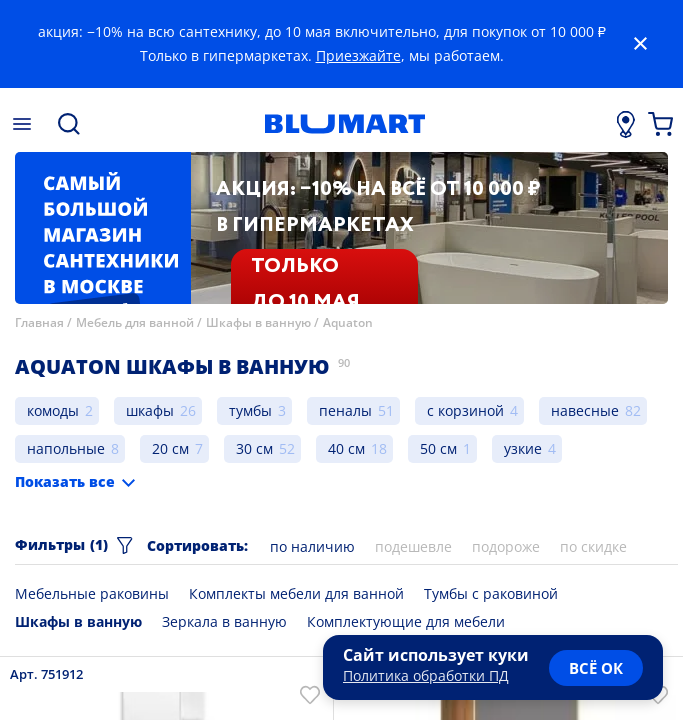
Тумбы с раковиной (491, 593)
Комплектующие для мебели (406, 621)
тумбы (250, 410)
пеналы (345, 410)
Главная (39, 322)
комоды (53, 410)
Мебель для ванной (135, 322)
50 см (438, 448)
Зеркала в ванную (224, 621)
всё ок (596, 668)
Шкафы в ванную (258, 322)
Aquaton (348, 322)
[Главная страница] (344, 124)
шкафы (150, 410)
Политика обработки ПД (426, 675)
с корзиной (465, 410)
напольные (66, 448)
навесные (585, 410)
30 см (254, 448)
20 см (170, 448)
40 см (346, 448)
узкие (523, 448)
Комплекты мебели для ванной (296, 593)
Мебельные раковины (92, 593)
